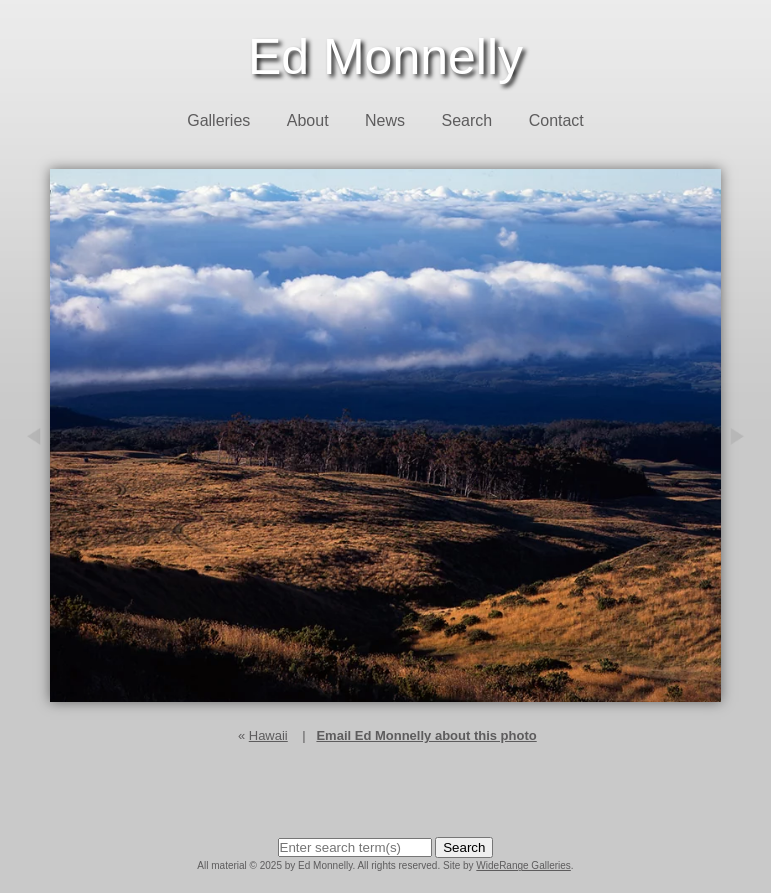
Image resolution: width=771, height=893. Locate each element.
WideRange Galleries (523, 865)
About (308, 120)
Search (467, 120)
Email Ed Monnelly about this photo (426, 735)
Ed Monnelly (385, 57)
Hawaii (268, 735)
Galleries (218, 120)
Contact (556, 120)
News (385, 120)
